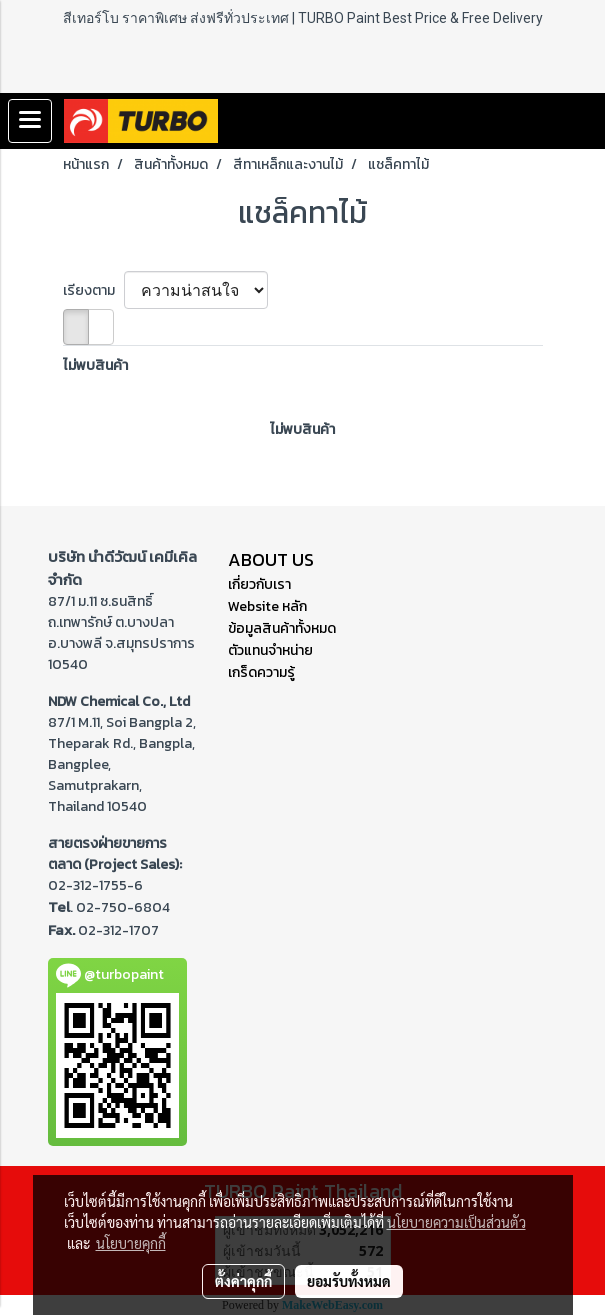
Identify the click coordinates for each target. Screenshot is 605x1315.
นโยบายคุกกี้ (131, 1243)
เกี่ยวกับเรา (259, 584)
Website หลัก (267, 606)
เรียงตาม (93, 290)
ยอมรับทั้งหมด (349, 1281)
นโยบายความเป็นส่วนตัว (456, 1222)
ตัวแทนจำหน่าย (270, 650)
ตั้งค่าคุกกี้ (243, 1281)
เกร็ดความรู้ (261, 672)
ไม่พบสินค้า (95, 365)
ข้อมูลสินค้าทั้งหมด (282, 628)
